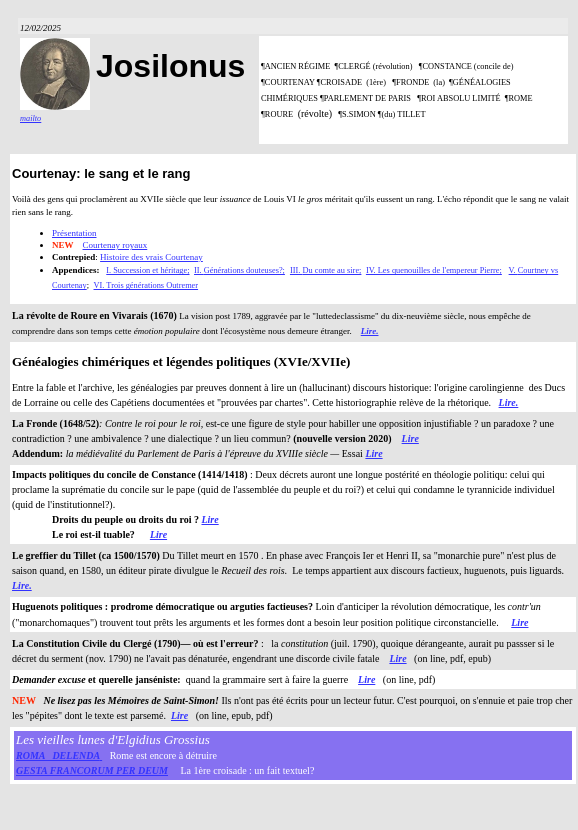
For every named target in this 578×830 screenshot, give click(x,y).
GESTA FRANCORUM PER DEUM (92, 770)
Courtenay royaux (115, 245)
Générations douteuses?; (244, 270)
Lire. (370, 331)
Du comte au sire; (331, 270)
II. (199, 270)
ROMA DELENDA (58, 755)
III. (296, 270)
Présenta (67, 233)
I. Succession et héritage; (147, 270)
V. (513, 270)
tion (90, 233)
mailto (30, 118)
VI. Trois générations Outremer (146, 285)
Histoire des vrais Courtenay (151, 257)
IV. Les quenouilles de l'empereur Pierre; (434, 270)
